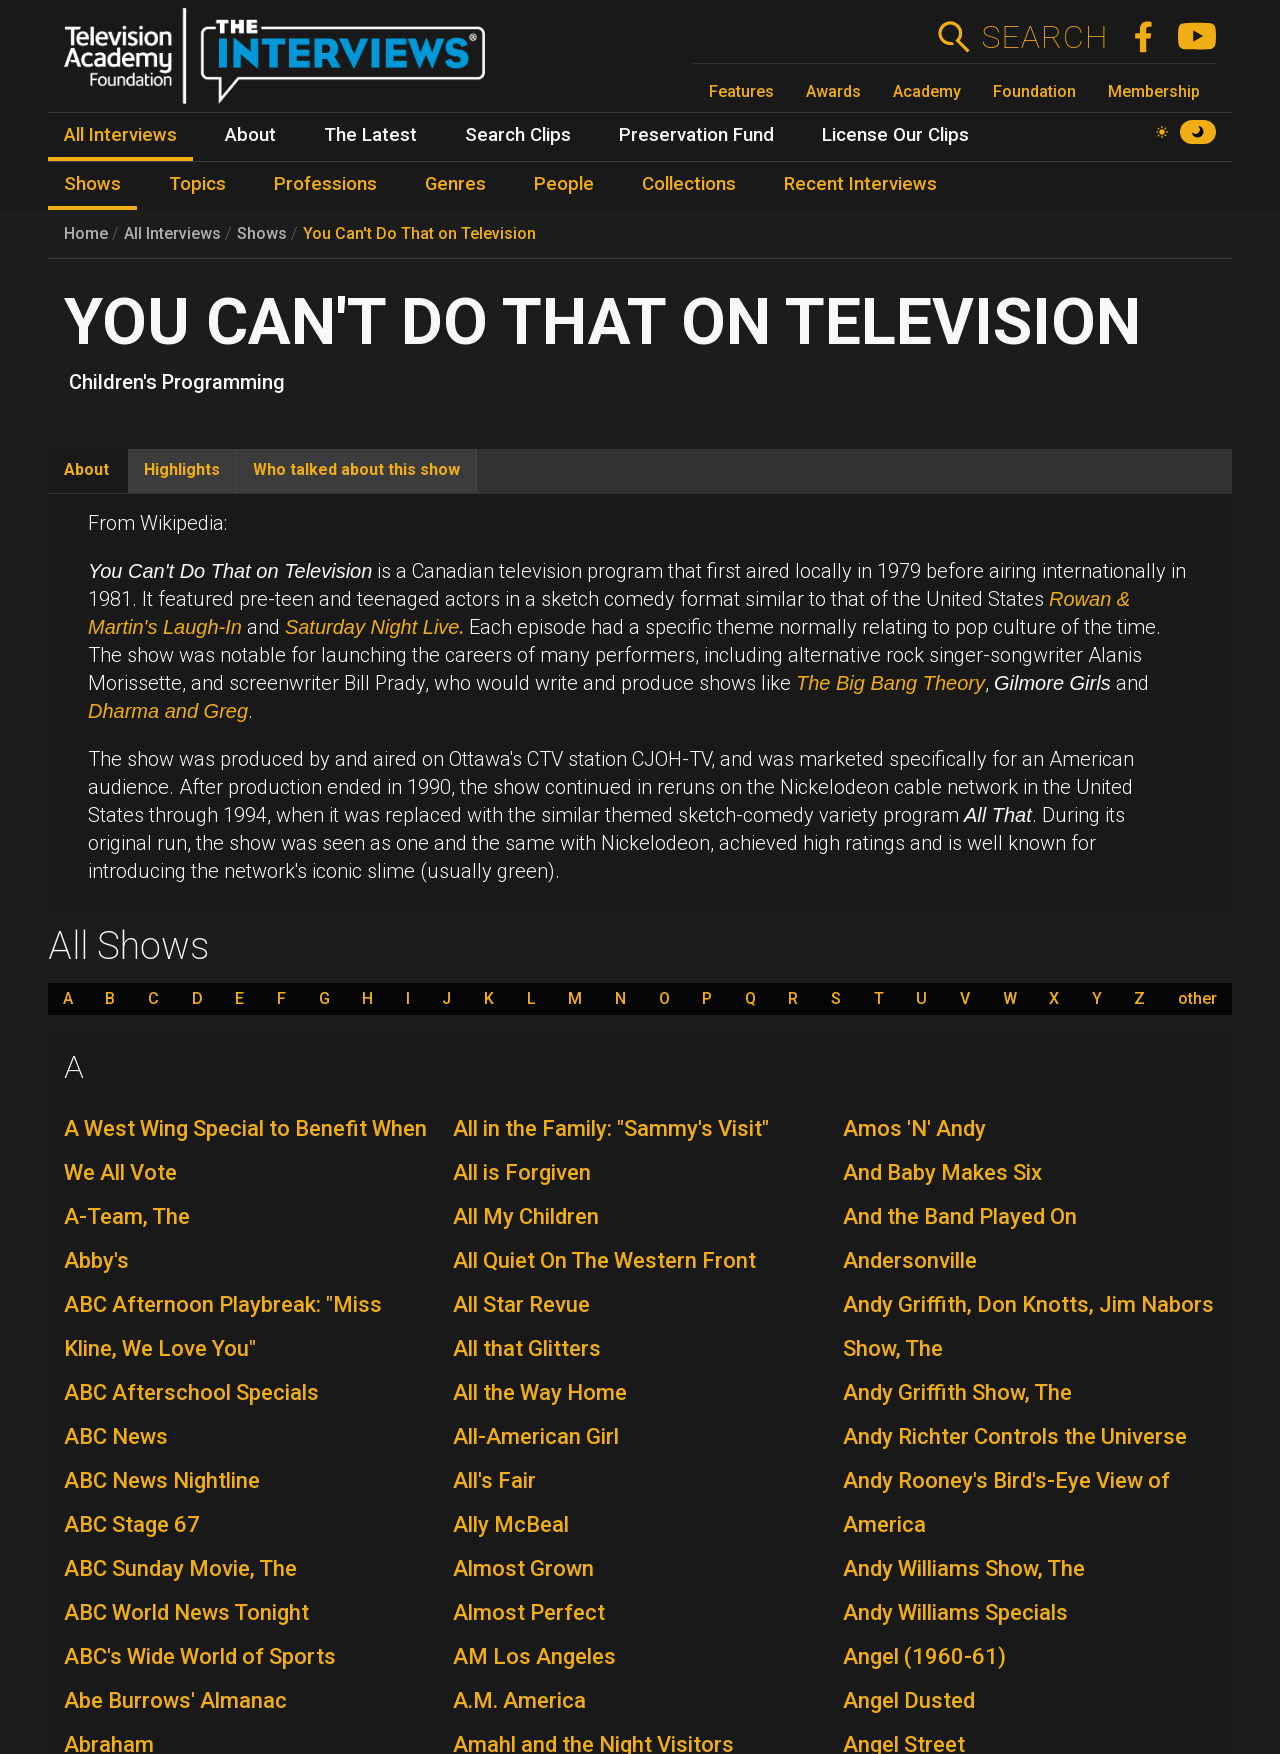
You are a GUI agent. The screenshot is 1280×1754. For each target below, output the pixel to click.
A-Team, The (127, 1216)
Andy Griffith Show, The (957, 1392)
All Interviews (172, 233)
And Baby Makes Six (942, 1172)
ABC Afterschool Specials (191, 1392)
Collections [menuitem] (689, 184)
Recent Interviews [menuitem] (860, 184)
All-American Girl (536, 1436)
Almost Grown (523, 1568)
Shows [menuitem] (92, 184)
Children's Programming (177, 382)
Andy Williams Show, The (964, 1568)
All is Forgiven (522, 1172)
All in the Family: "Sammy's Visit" (611, 1128)
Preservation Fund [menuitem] (696, 135)
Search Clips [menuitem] (518, 135)
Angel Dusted (909, 1700)
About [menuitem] (250, 135)
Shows (262, 233)
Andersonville (910, 1260)
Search (1044, 37)
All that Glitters (527, 1348)
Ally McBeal (511, 1524)
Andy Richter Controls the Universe (1015, 1436)
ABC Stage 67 (132, 1524)
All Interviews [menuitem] (120, 135)
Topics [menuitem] (197, 184)
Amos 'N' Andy (914, 1128)
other (1197, 999)
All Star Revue (521, 1304)
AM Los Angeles (534, 1656)
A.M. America (519, 1700)
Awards (833, 91)
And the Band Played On (960, 1216)
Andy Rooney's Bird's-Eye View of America (1006, 1502)
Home (86, 233)
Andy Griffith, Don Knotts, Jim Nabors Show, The (1028, 1326)
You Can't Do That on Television (419, 233)
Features (741, 91)
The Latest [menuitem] (370, 135)
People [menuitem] (564, 184)
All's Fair (494, 1480)
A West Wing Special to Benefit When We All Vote (245, 1150)
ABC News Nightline (162, 1480)
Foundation (1034, 91)
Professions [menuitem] (325, 184)
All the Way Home (540, 1392)
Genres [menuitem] (455, 184)
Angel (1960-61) (924, 1656)
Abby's (96, 1260)
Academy (927, 91)
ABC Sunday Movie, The (180, 1568)
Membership (1154, 91)
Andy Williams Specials (955, 1612)
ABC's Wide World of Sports (200, 1656)
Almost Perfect (529, 1612)
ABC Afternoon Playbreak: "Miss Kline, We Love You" (223, 1326)
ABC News (116, 1436)
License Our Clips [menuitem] (895, 135)
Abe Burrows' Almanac (175, 1700)
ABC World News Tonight (186, 1612)
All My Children (526, 1216)
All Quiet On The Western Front (604, 1260)
